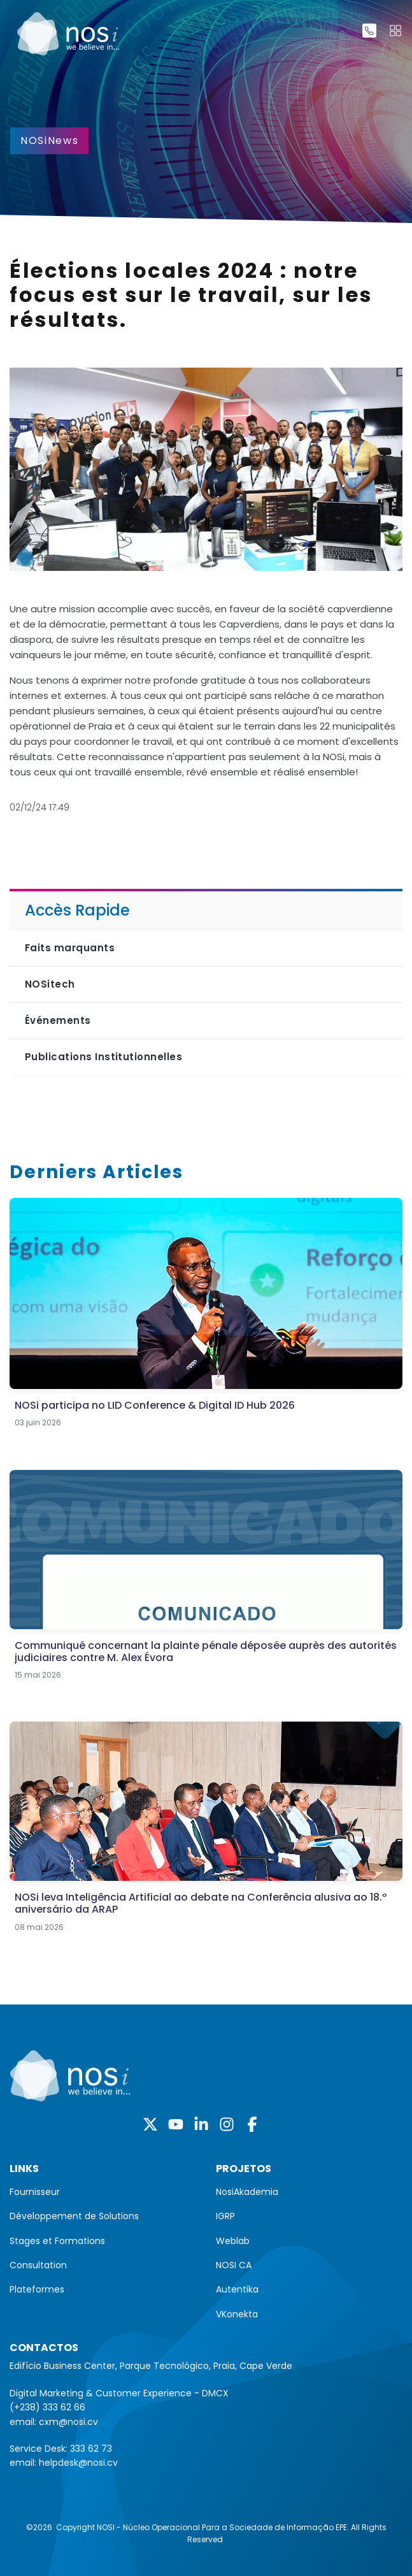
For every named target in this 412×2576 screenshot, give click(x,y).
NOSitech (50, 984)
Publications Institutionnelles (103, 1056)
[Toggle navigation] (395, 31)
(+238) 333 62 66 (47, 2407)
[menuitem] (103, 2192)
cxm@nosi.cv (68, 2421)
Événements (58, 1020)
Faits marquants (70, 947)
